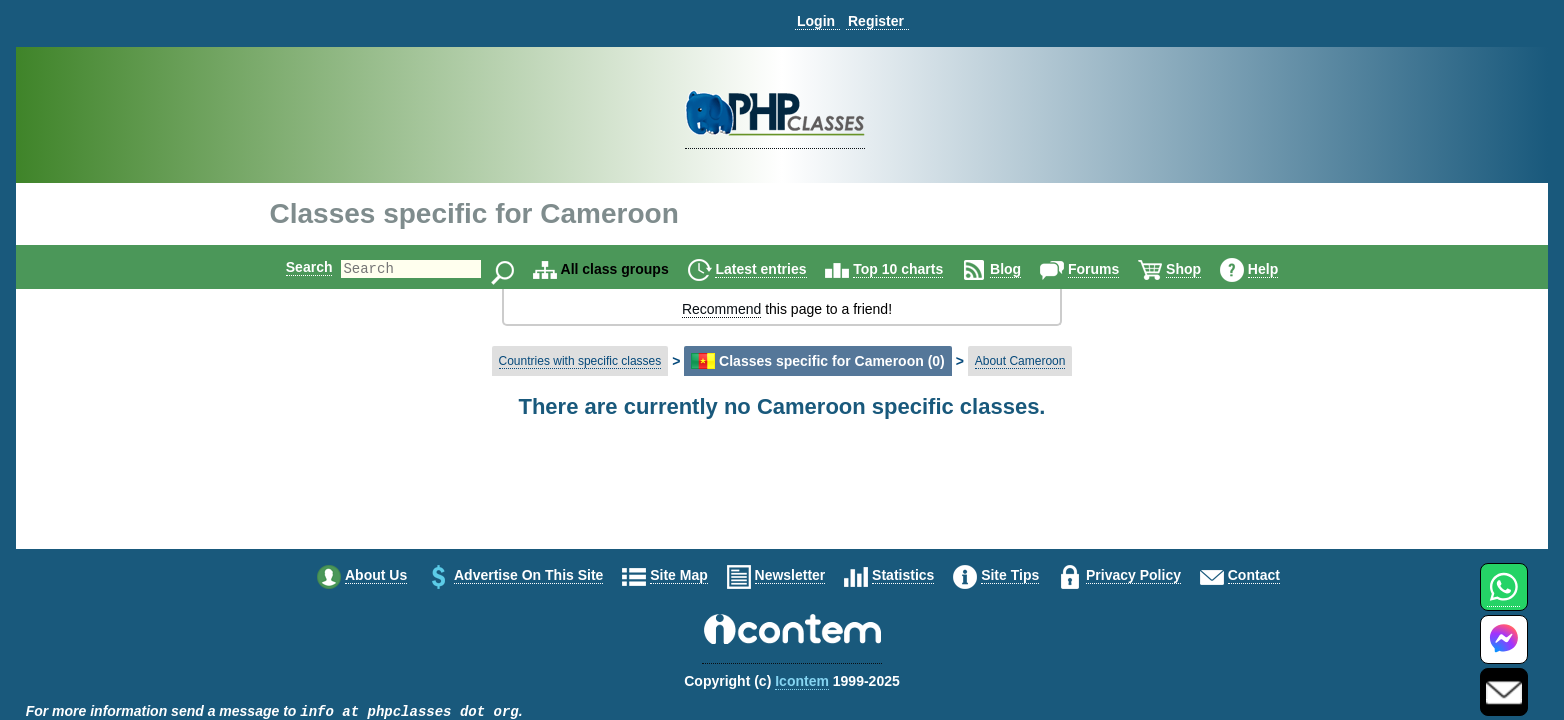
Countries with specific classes (580, 361)
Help (1280, 269)
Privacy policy (1133, 575)
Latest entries (777, 269)
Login (816, 21)
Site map (679, 575)
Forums (1110, 269)
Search (292, 267)
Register (876, 21)
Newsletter (790, 575)
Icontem (802, 681)
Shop (1200, 269)
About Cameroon (1020, 361)
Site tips (1010, 575)
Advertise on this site (528, 575)
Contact (1254, 575)
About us (376, 575)
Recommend (721, 309)
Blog (1022, 269)
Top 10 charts (915, 269)
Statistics (903, 575)
